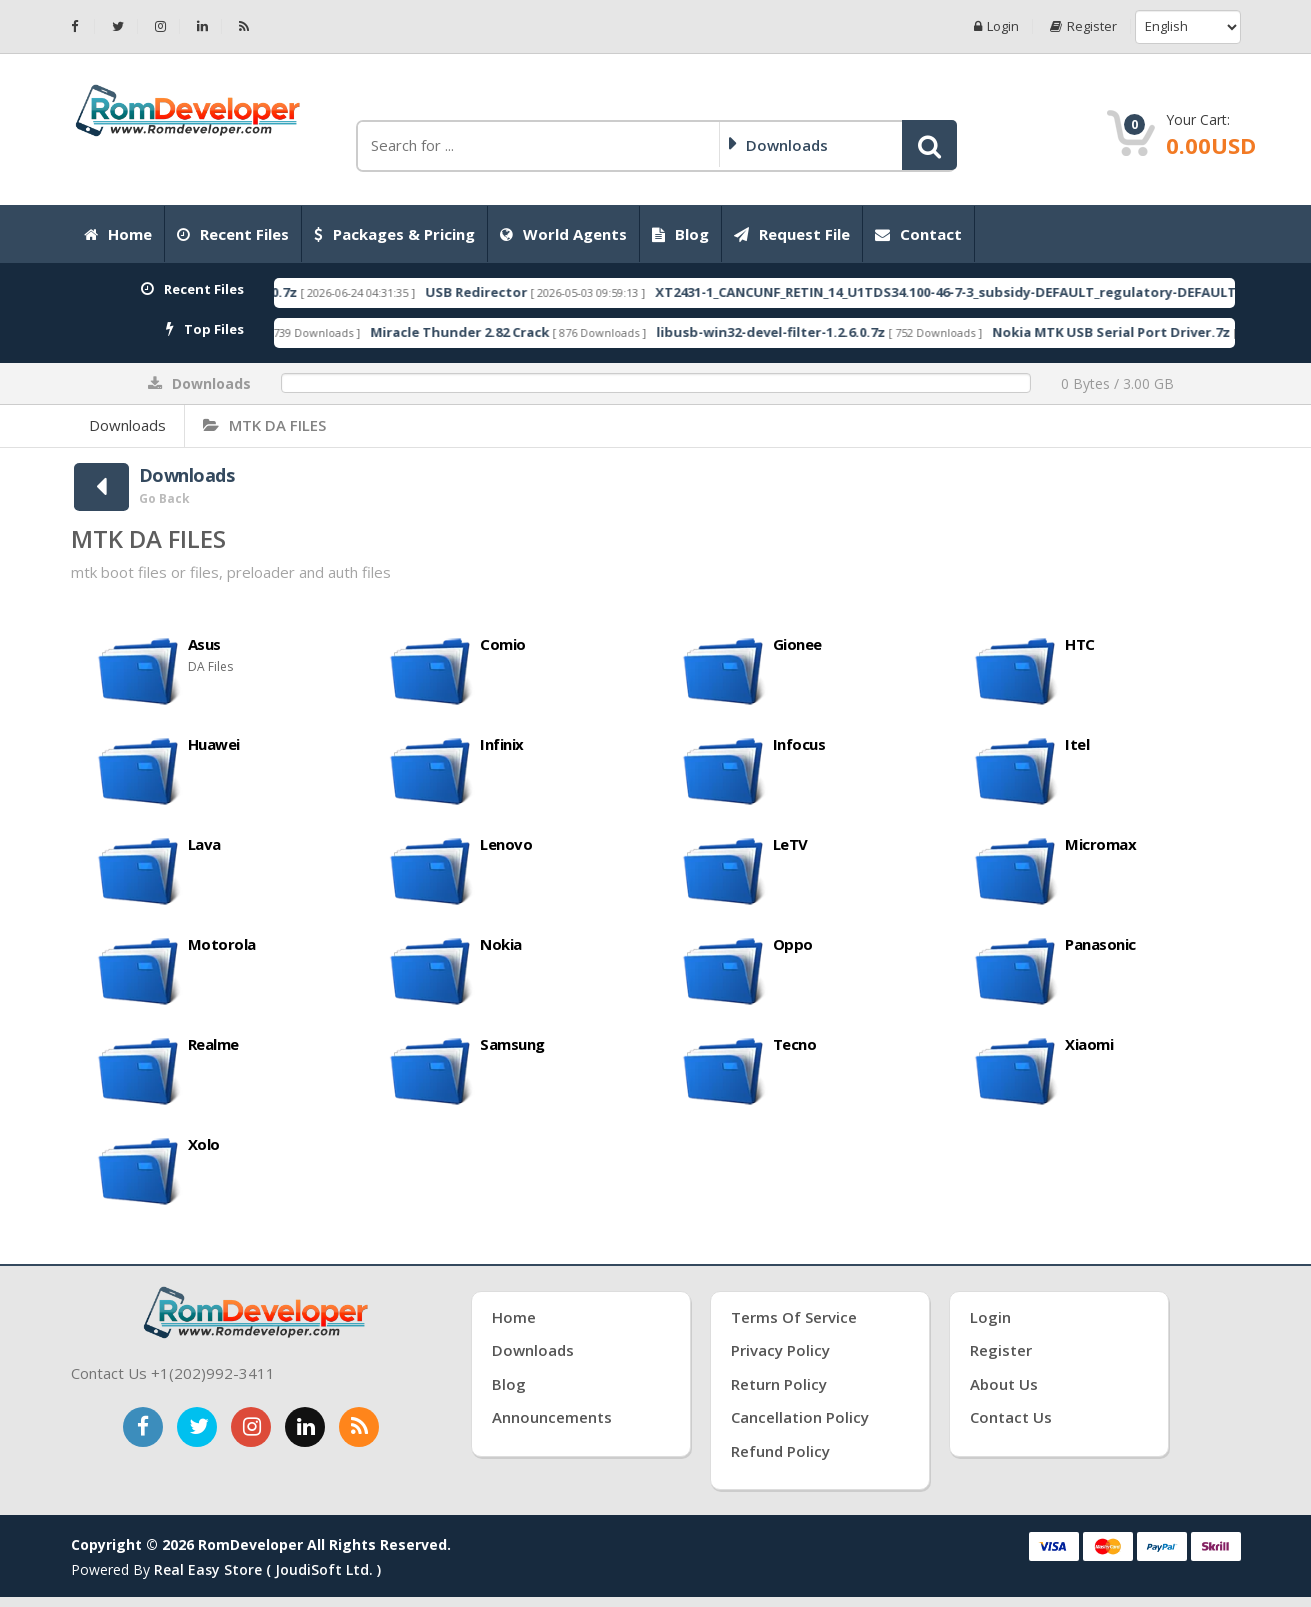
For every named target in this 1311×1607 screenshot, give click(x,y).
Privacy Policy (780, 1350)
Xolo (204, 1144)
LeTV (790, 844)
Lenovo (506, 844)
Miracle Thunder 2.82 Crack (812, 332)
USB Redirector (829, 292)
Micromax (1100, 844)
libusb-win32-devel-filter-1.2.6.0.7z (1123, 332)
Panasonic (1100, 944)
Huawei (214, 744)
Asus (204, 644)
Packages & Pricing (394, 234)
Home (118, 234)
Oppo (793, 944)
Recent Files (233, 234)
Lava (204, 844)
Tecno (795, 1044)
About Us (1004, 1384)
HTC (1080, 644)
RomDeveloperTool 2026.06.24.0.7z (537, 292)
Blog (680, 234)
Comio (503, 644)
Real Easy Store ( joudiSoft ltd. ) (267, 1569)
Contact (918, 234)
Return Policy (779, 1384)
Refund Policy (780, 1451)
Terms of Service (794, 1317)
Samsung (512, 1044)
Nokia (501, 944)
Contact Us (1011, 1417)
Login (996, 26)
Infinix (502, 744)
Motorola (222, 944)
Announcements (552, 1417)
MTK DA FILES (264, 425)
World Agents (563, 234)
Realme (213, 1044)
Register (1083, 26)
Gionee (797, 644)
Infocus (799, 744)
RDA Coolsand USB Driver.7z (517, 332)
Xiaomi (1089, 1044)
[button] (929, 145)
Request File (792, 234)
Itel (1077, 744)
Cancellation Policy (800, 1417)
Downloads (127, 425)
